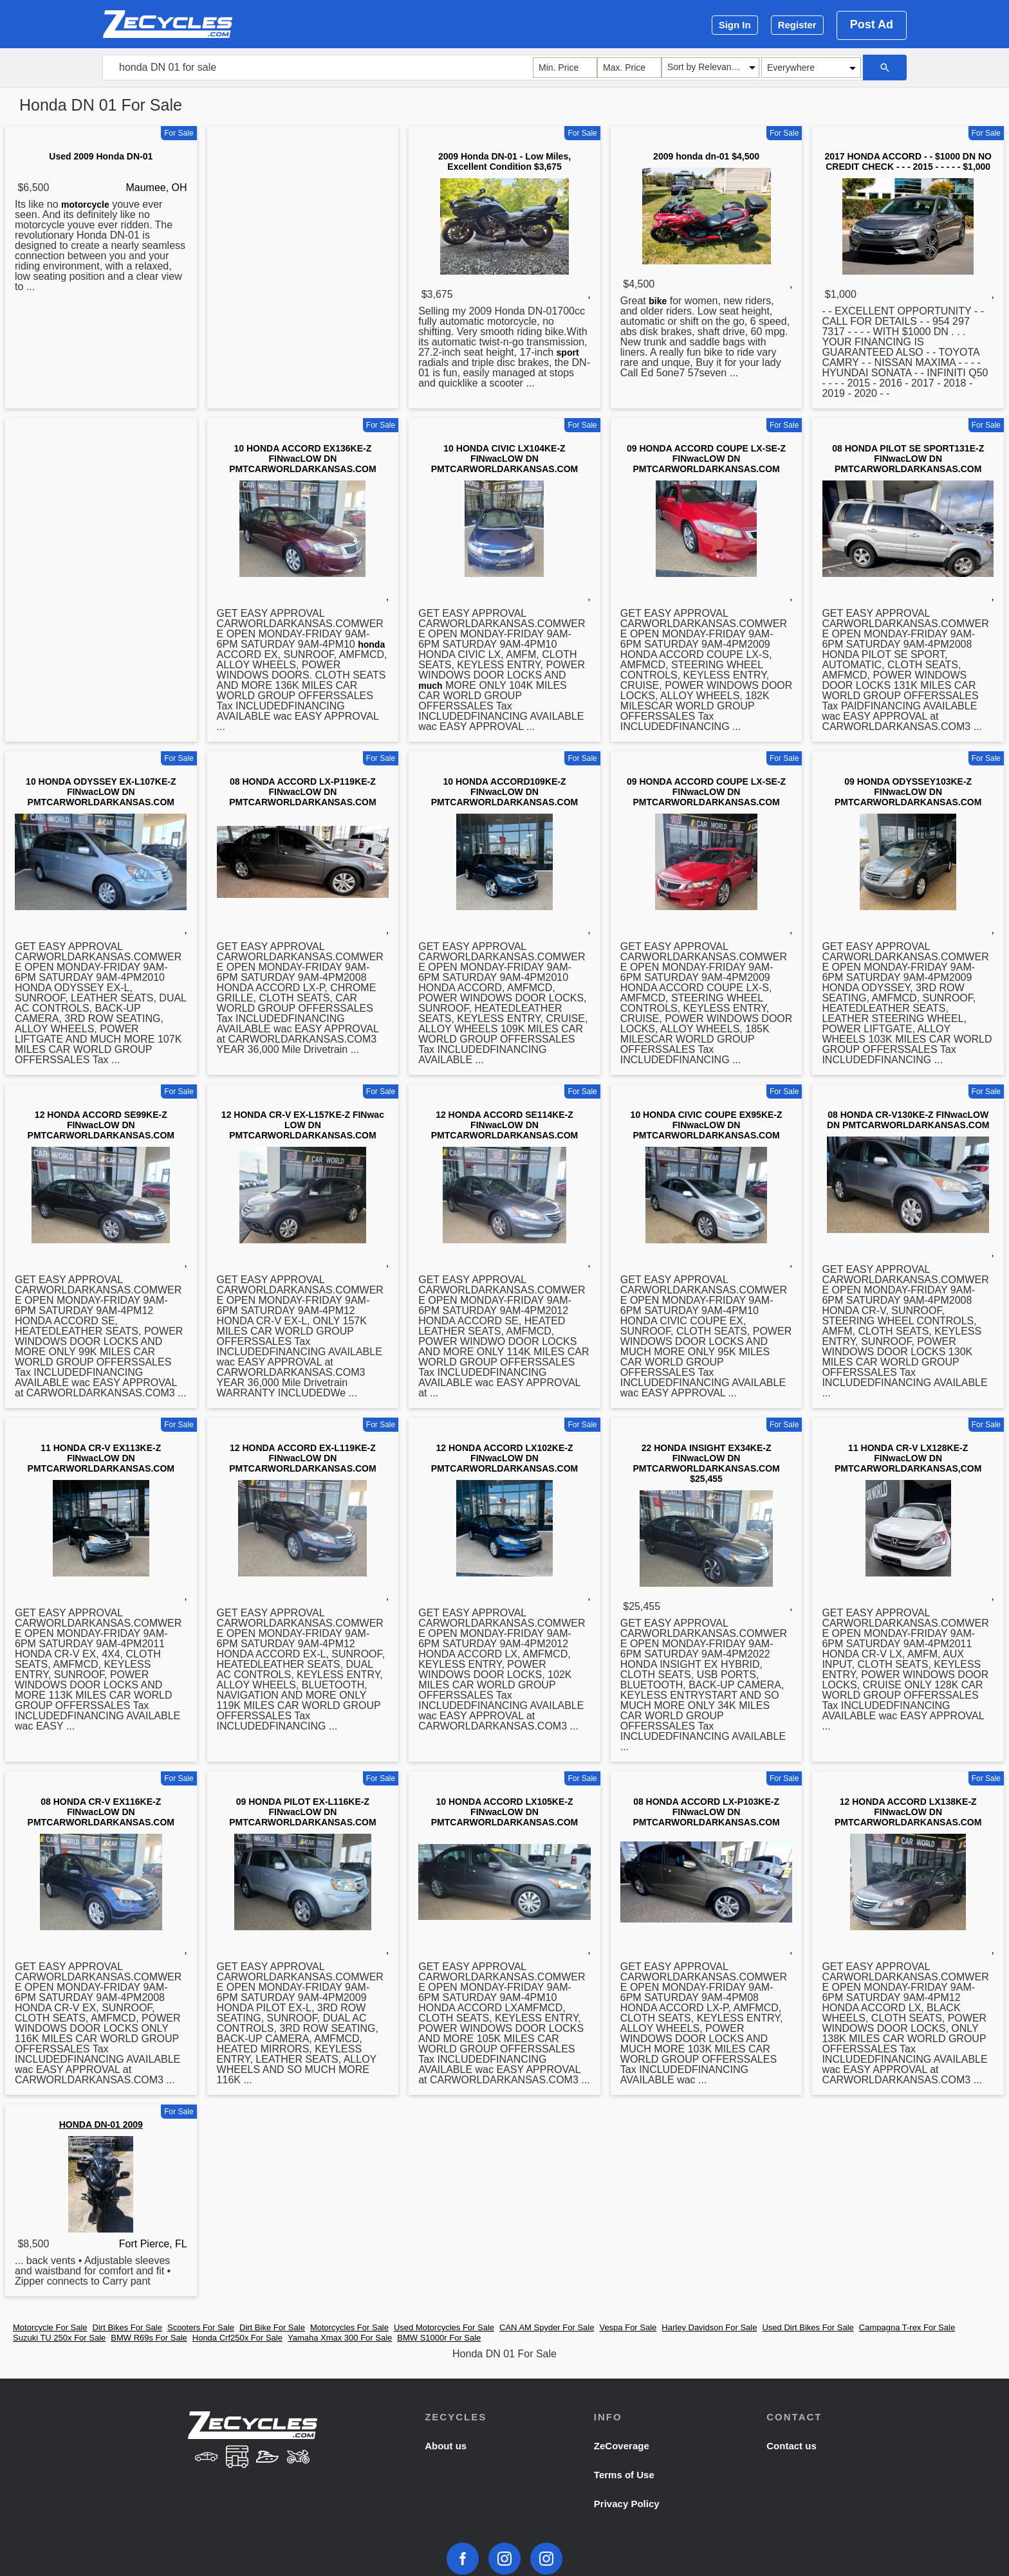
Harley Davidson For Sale (709, 2327)
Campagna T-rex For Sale (907, 2327)
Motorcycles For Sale (349, 2327)
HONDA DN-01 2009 (101, 2124)
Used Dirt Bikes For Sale (807, 2327)
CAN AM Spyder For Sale (546, 2327)
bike (658, 301)
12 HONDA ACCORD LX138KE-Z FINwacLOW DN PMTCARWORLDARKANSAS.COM (908, 1811)
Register (797, 24)
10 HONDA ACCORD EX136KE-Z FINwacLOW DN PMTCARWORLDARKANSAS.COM (302, 458)
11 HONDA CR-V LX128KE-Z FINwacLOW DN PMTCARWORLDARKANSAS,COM (908, 1458)
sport (568, 352)
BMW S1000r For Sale (439, 2338)
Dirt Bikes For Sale (127, 2327)
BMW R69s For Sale (149, 2338)
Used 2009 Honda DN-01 (101, 156)
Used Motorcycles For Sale (444, 2327)
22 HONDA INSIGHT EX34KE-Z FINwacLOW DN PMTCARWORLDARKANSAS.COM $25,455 (706, 1463)
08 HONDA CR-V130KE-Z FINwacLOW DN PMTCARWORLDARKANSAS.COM (908, 1120)
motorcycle (85, 204)
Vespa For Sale (627, 2327)
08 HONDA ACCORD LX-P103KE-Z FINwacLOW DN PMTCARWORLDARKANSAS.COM (706, 1811)
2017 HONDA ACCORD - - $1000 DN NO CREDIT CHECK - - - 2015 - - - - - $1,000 (908, 161)
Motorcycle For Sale (50, 2327)
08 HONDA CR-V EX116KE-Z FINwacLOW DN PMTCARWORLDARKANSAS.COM (101, 1811)
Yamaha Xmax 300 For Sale (340, 2338)
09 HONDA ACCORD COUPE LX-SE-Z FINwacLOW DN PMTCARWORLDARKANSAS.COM (706, 458)
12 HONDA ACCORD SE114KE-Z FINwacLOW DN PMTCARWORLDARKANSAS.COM (504, 1125)
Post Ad (871, 24)
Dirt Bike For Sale (272, 2327)
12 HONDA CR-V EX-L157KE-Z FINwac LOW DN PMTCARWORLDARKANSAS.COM (302, 1125)
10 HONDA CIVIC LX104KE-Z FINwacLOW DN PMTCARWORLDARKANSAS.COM (504, 458)
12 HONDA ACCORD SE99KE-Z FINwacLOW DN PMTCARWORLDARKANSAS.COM (101, 1125)
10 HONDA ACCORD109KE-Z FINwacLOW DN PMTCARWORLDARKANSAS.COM (504, 791)
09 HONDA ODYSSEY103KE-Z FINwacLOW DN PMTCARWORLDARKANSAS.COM (908, 791)
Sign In (735, 24)
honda (371, 644)
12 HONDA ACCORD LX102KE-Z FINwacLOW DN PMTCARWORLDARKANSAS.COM (504, 1458)
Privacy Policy (627, 2503)
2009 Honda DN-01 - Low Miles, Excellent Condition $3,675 (504, 161)
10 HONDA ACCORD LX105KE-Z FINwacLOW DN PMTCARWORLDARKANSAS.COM (504, 1811)
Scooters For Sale (200, 2327)
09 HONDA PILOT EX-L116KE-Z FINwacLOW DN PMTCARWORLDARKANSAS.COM (302, 1811)
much (430, 686)
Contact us (791, 2445)
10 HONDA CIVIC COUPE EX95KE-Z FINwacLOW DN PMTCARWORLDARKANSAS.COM (706, 1125)
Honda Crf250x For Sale (237, 2338)
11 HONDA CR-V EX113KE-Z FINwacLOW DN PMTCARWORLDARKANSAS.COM (101, 1458)
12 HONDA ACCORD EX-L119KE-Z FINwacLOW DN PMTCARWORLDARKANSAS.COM (302, 1458)
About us (446, 2445)
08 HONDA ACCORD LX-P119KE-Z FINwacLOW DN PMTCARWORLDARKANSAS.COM (302, 791)
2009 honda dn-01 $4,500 (706, 156)
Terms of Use (624, 2474)
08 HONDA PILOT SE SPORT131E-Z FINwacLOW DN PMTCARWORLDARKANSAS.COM (908, 458)
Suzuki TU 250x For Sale (59, 2338)
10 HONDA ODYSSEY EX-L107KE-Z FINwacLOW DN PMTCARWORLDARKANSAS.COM (101, 791)
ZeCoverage (621, 2445)
